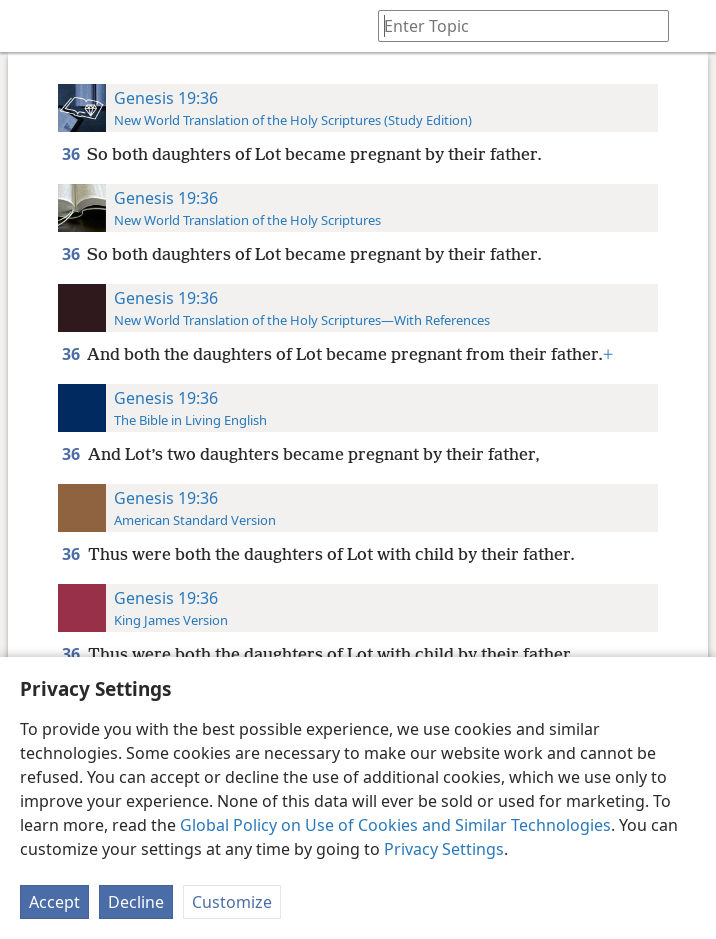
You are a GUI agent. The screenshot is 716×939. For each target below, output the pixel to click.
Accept (54, 902)
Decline (136, 902)
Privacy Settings (444, 849)
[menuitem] (30, 26)
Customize (232, 902)
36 (72, 154)
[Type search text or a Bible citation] (514, 25)
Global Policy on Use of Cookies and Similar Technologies (395, 825)
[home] (30, 26)
